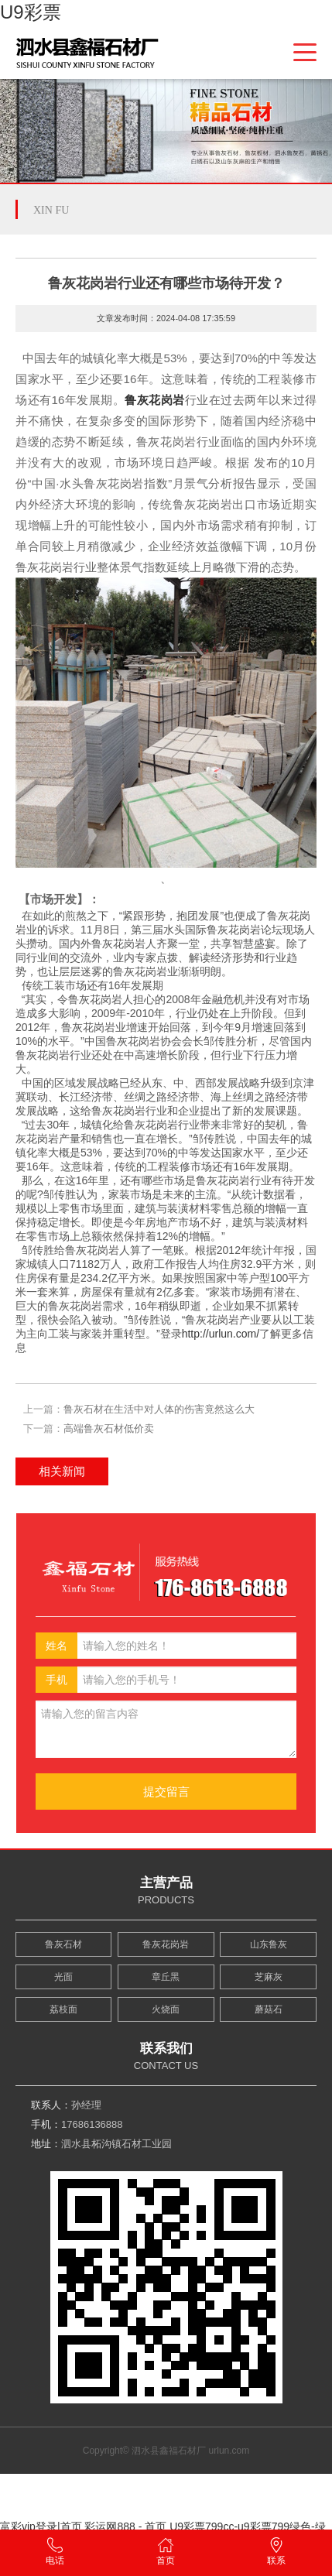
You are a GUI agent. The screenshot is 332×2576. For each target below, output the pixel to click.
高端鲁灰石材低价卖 (108, 1428)
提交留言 (166, 1791)
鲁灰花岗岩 (155, 399)
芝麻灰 (268, 1976)
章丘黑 (166, 1976)
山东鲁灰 (268, 1944)
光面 (63, 1976)
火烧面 (166, 2009)
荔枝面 (63, 2009)
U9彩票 (30, 12)
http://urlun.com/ (220, 1333)
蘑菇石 (268, 2009)
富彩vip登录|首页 (41, 2526)
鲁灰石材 (63, 1944)
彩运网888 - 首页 (125, 2526)
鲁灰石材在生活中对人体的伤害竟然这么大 (159, 1409)
